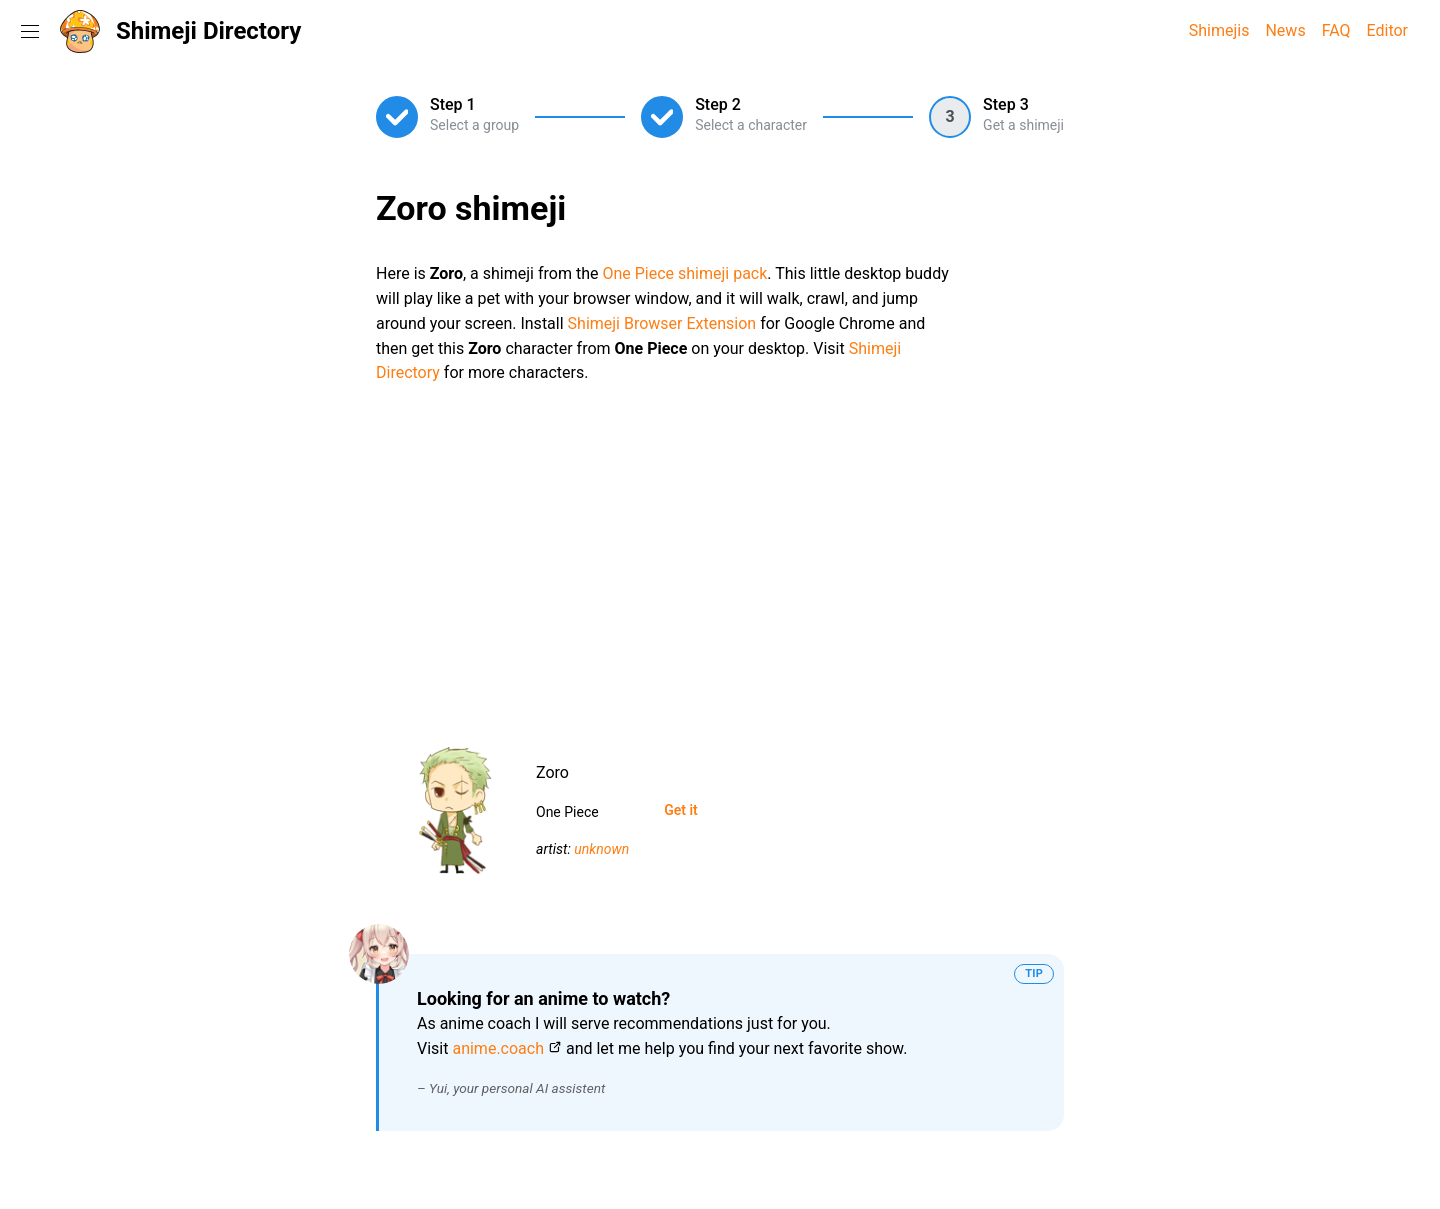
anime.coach (498, 1048)
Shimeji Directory (208, 31)
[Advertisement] (720, 558)
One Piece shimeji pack (684, 273)
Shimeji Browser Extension (662, 323)
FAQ (1336, 30)
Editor (1387, 30)
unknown (601, 849)
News (1285, 30)
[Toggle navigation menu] (30, 31)
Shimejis (1219, 30)
